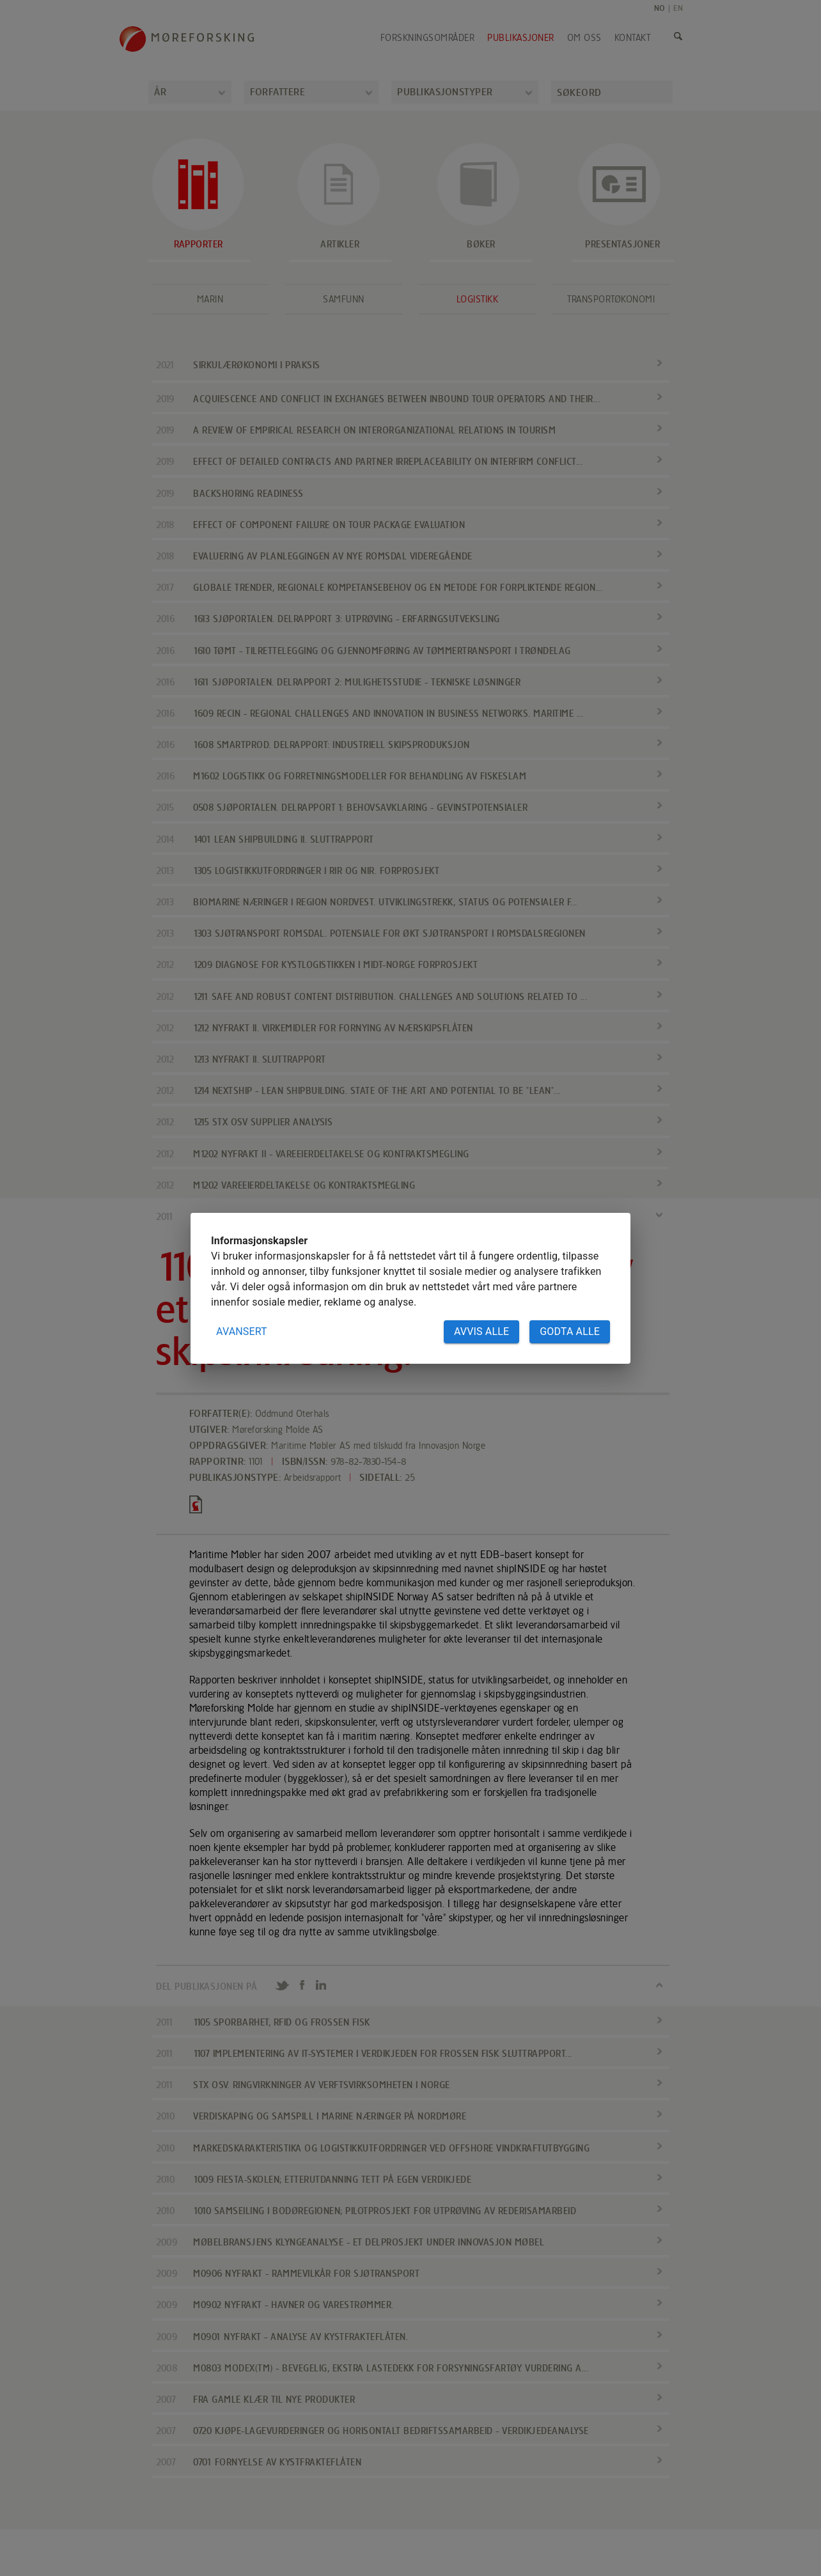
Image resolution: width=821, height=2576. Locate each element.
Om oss (584, 38)
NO (659, 8)
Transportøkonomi (611, 299)
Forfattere (277, 91)
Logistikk (478, 299)
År (160, 91)
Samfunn (343, 299)
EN (678, 8)
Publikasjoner (520, 38)
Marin (210, 299)
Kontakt (632, 38)
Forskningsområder (427, 38)
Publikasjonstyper (445, 91)
